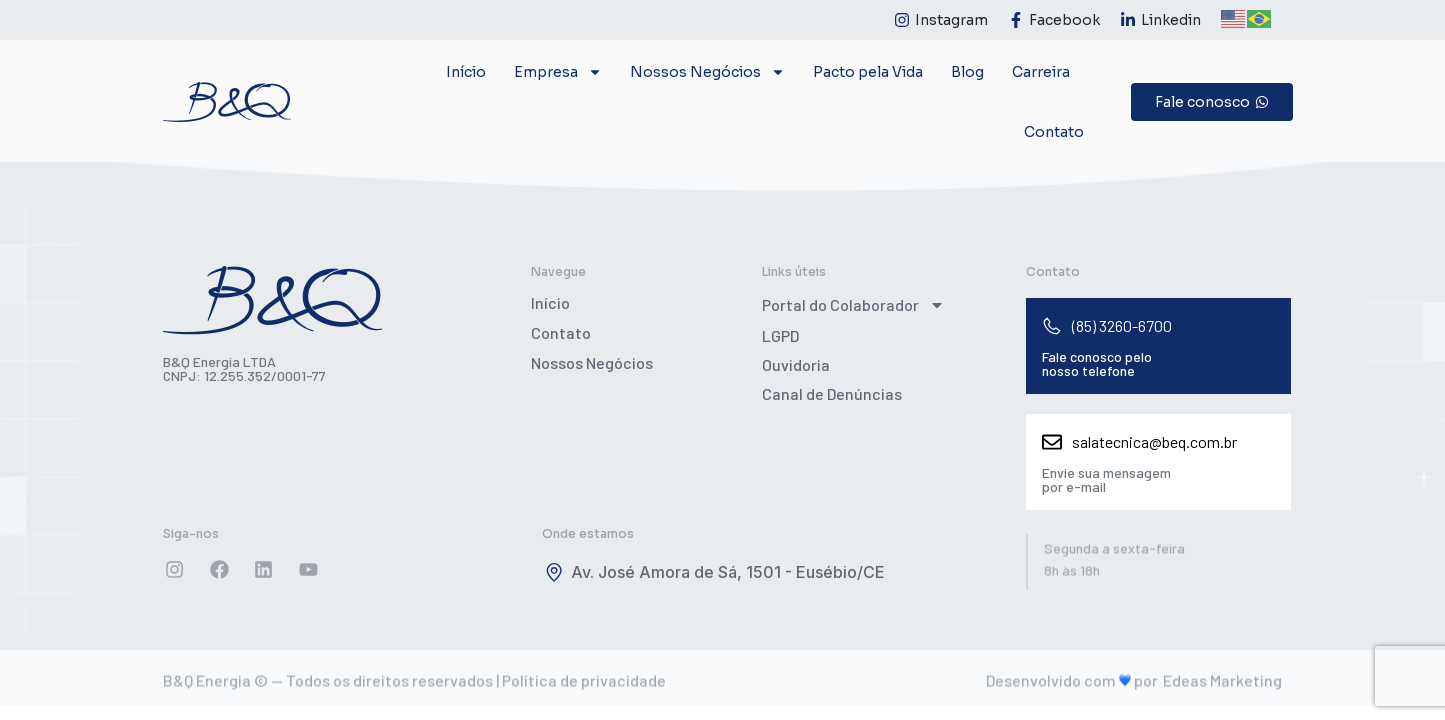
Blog (967, 72)
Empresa (558, 72)
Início (466, 72)
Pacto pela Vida (868, 72)
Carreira (1041, 72)
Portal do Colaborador (853, 305)
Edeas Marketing (1222, 684)
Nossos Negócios (707, 72)
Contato (1054, 132)
